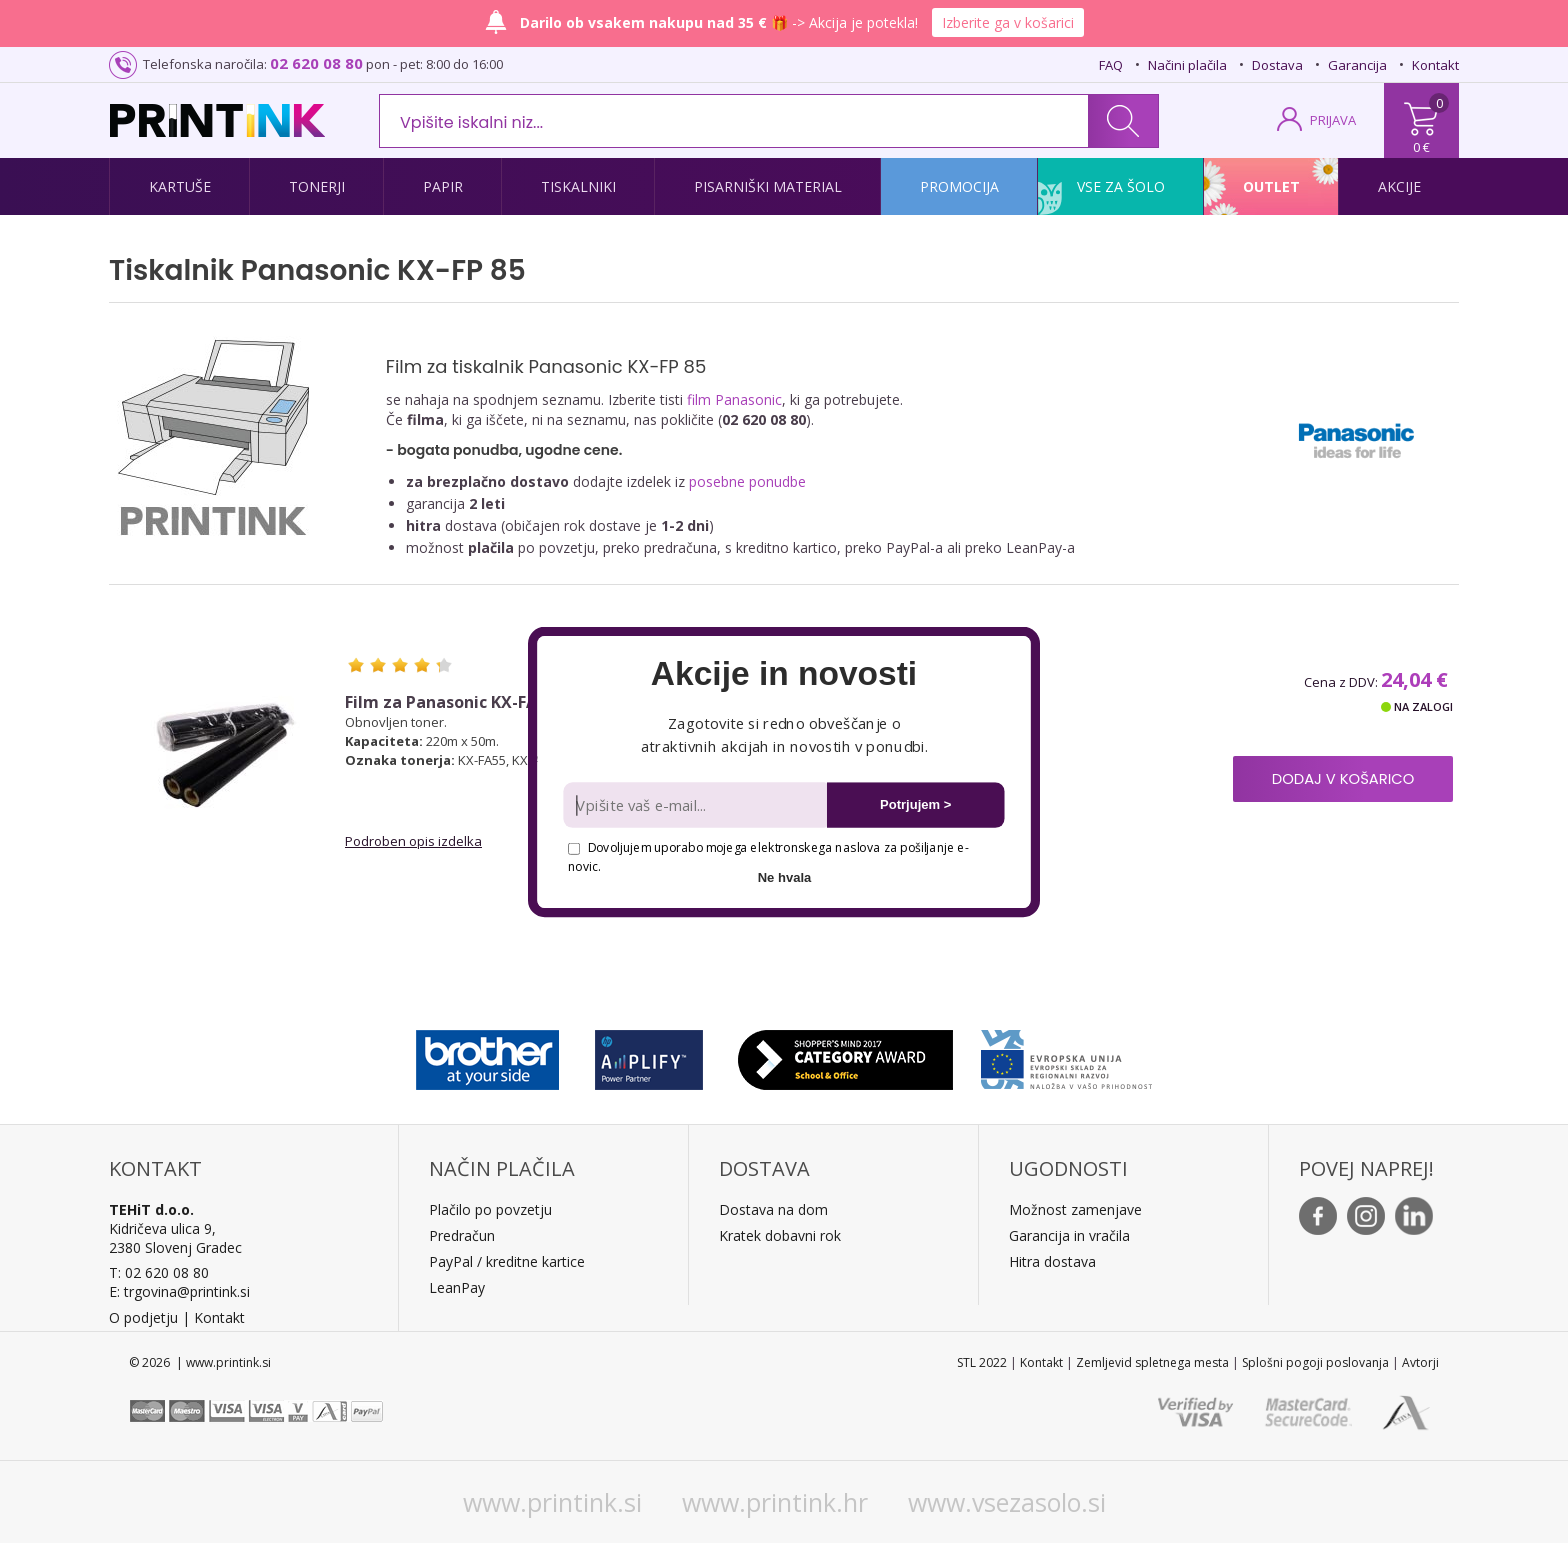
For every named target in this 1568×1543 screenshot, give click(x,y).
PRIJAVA (1333, 120)
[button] (783, 674)
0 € (1421, 147)
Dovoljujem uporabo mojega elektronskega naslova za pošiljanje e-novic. (768, 856)
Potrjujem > (915, 804)
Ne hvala (785, 876)
